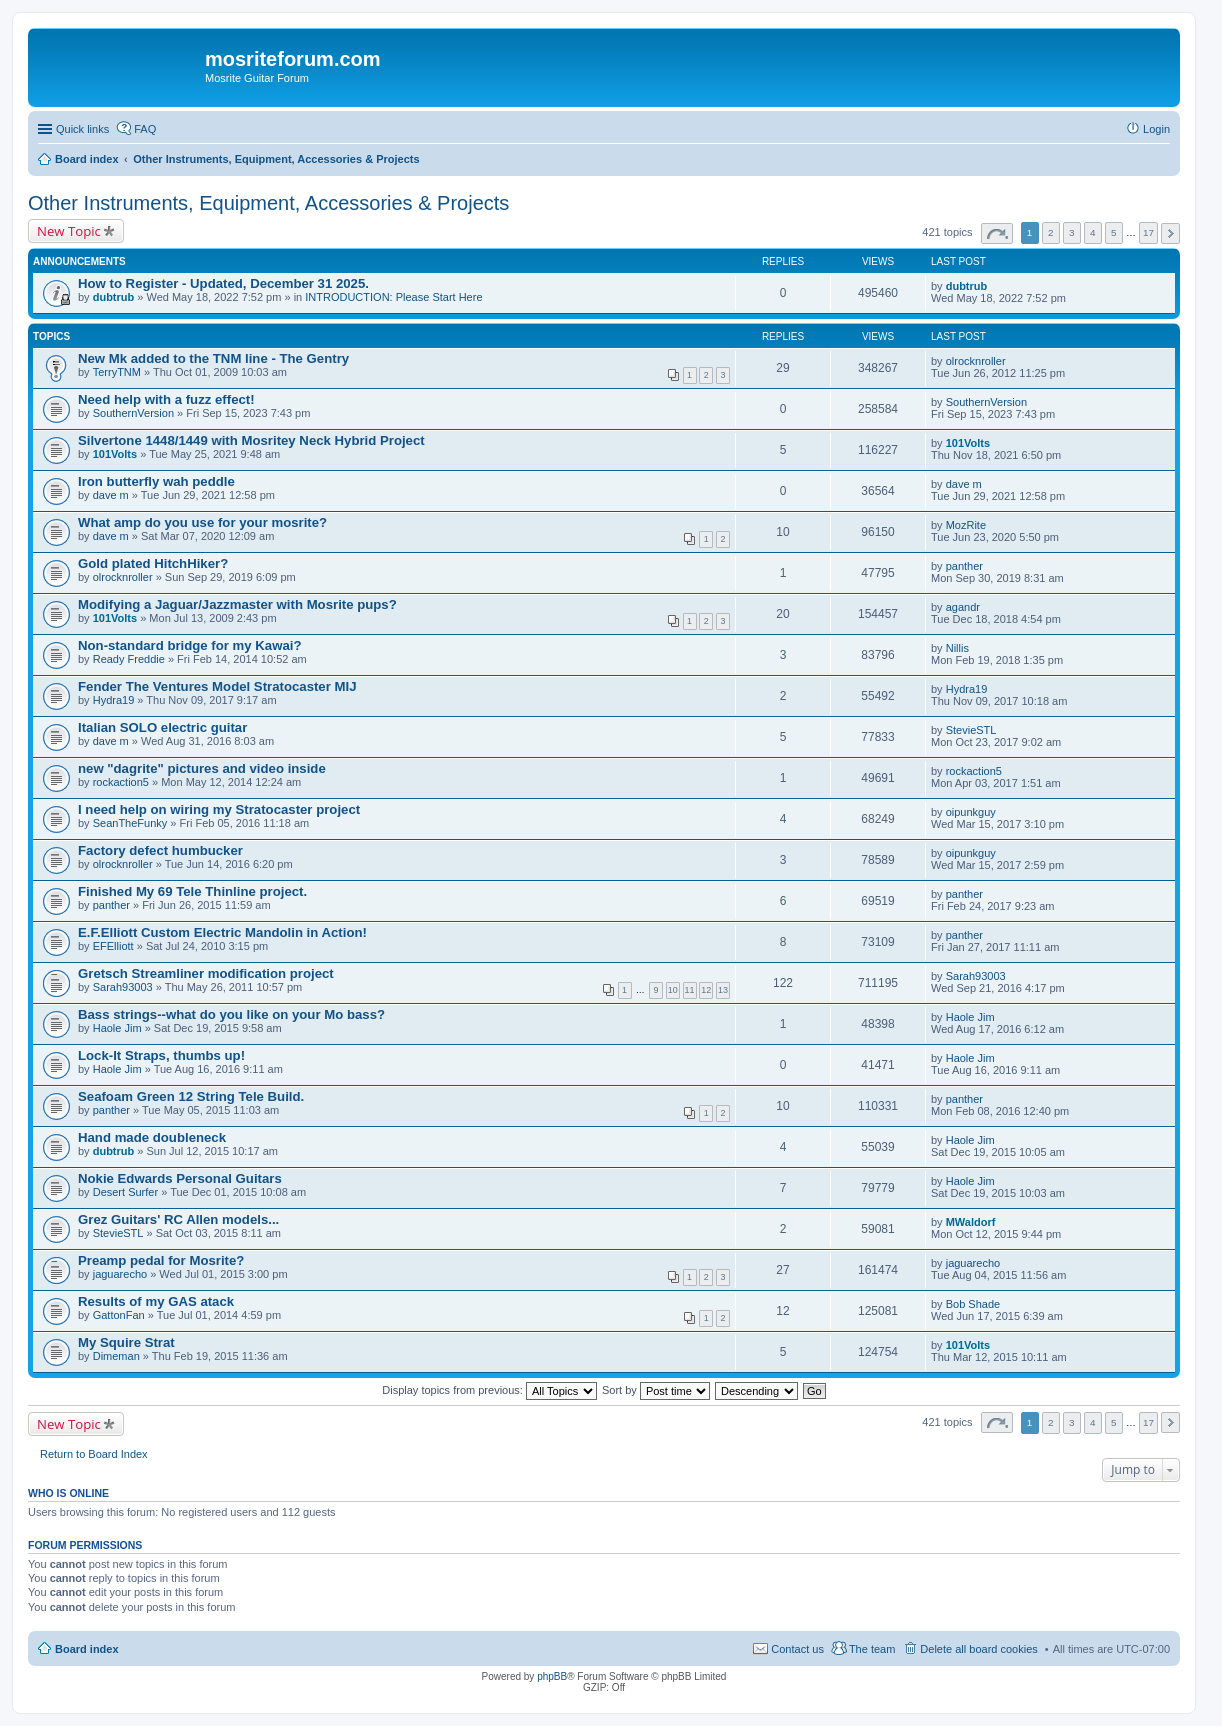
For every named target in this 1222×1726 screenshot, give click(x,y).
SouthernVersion (133, 413)
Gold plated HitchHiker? (153, 563)
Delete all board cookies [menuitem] (978, 1649)
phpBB (552, 1676)
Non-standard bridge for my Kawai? (189, 645)
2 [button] (1051, 232)
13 (723, 990)
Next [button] (1170, 233)
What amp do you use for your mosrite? (202, 522)
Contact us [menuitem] (797, 1649)
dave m (111, 495)
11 (690, 990)
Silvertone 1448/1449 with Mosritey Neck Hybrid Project (251, 440)
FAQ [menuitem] (145, 129)
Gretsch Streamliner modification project (206, 973)
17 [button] (1148, 232)
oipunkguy (971, 812)
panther (964, 566)
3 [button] (1072, 232)
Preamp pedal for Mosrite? (161, 1260)
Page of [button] (997, 233)
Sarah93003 (123, 987)
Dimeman (116, 1356)
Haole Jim (117, 1028)
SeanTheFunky (130, 823)
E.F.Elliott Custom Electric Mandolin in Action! (222, 932)
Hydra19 (114, 700)
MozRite (966, 525)
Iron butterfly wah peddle (156, 481)
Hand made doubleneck (152, 1137)
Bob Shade (973, 1304)
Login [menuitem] (1156, 129)
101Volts (115, 454)
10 (673, 990)
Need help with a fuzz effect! (166, 399)
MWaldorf (971, 1222)
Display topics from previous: (489, 1390)
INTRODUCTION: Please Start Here (393, 297)
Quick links (82, 129)
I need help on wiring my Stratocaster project (219, 809)
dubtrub (114, 297)
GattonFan (119, 1315)
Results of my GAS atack (156, 1301)
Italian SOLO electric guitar (162, 727)
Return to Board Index (94, 1454)
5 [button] (1114, 232)
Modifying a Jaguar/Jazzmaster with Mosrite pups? (237, 604)
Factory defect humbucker (160, 850)
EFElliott (113, 946)
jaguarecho (120, 1274)
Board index (87, 1649)
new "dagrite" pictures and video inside (202, 768)
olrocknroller (976, 361)
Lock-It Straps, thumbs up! (161, 1055)
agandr (963, 607)
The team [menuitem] (872, 1649)
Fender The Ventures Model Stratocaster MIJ (217, 686)
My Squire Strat (126, 1342)
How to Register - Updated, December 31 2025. (223, 283)
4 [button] (1093, 232)
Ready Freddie (129, 659)
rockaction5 (121, 782)
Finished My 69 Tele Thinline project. (192, 891)
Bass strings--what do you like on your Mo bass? (231, 1014)
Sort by (656, 1390)
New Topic (69, 231)
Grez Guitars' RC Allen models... (178, 1219)
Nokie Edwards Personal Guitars (180, 1178)
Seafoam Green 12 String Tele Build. (191, 1096)
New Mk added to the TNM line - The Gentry (213, 358)
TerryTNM (117, 372)
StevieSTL (971, 730)
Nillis (957, 648)
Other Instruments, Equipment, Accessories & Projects (268, 203)
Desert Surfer (125, 1192)
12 (706, 990)
